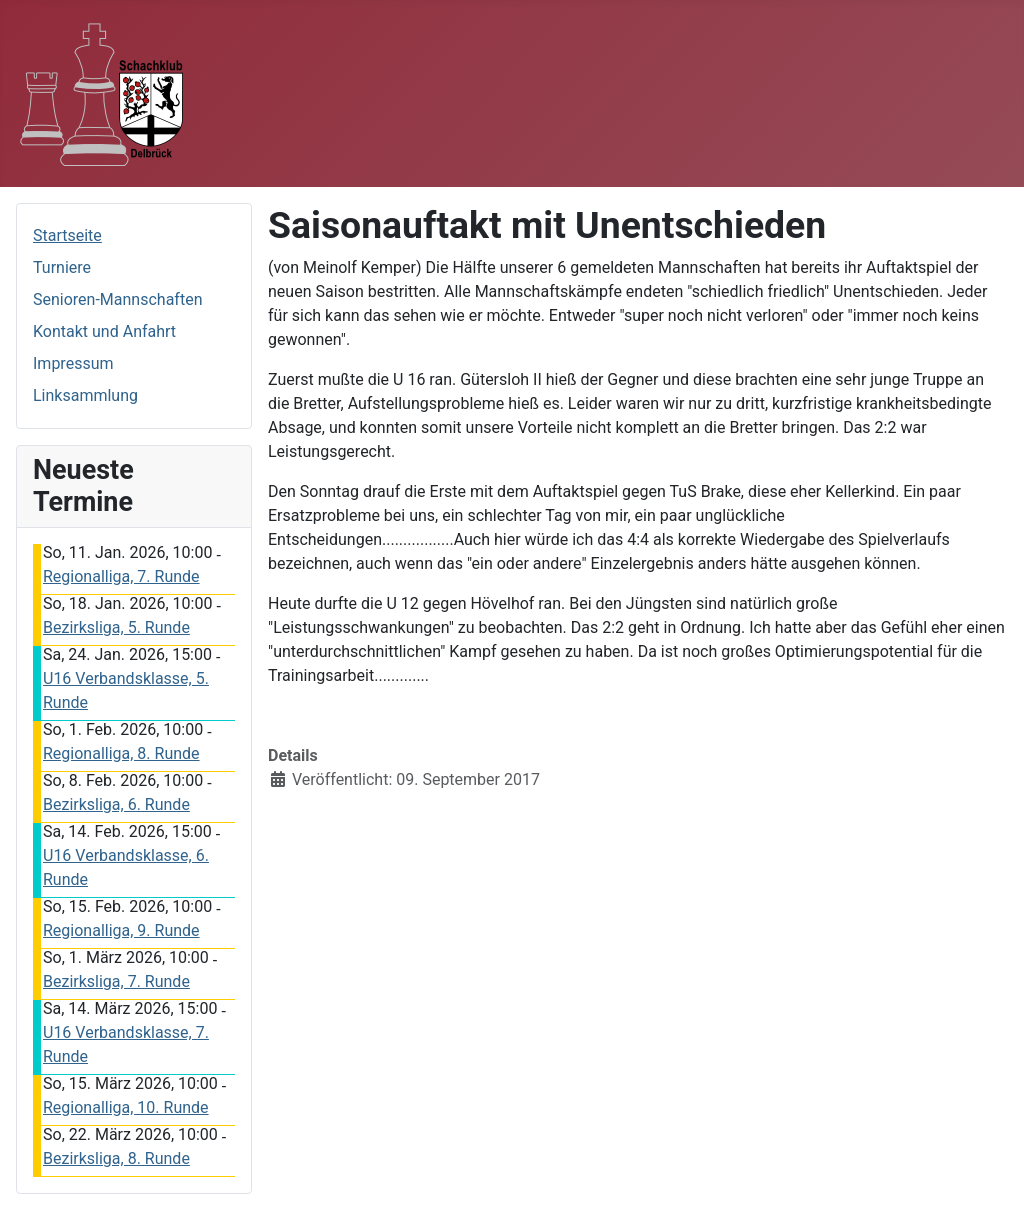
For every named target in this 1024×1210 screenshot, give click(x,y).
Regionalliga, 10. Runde (126, 1107)
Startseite (67, 235)
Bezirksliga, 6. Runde (116, 804)
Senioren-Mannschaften (117, 299)
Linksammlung (85, 395)
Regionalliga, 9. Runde (121, 930)
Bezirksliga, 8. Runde (116, 1158)
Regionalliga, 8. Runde (121, 753)
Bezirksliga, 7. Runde (116, 981)
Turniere (62, 267)
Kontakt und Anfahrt (104, 331)
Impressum (73, 363)
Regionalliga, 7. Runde (121, 576)
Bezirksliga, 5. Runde (116, 627)
